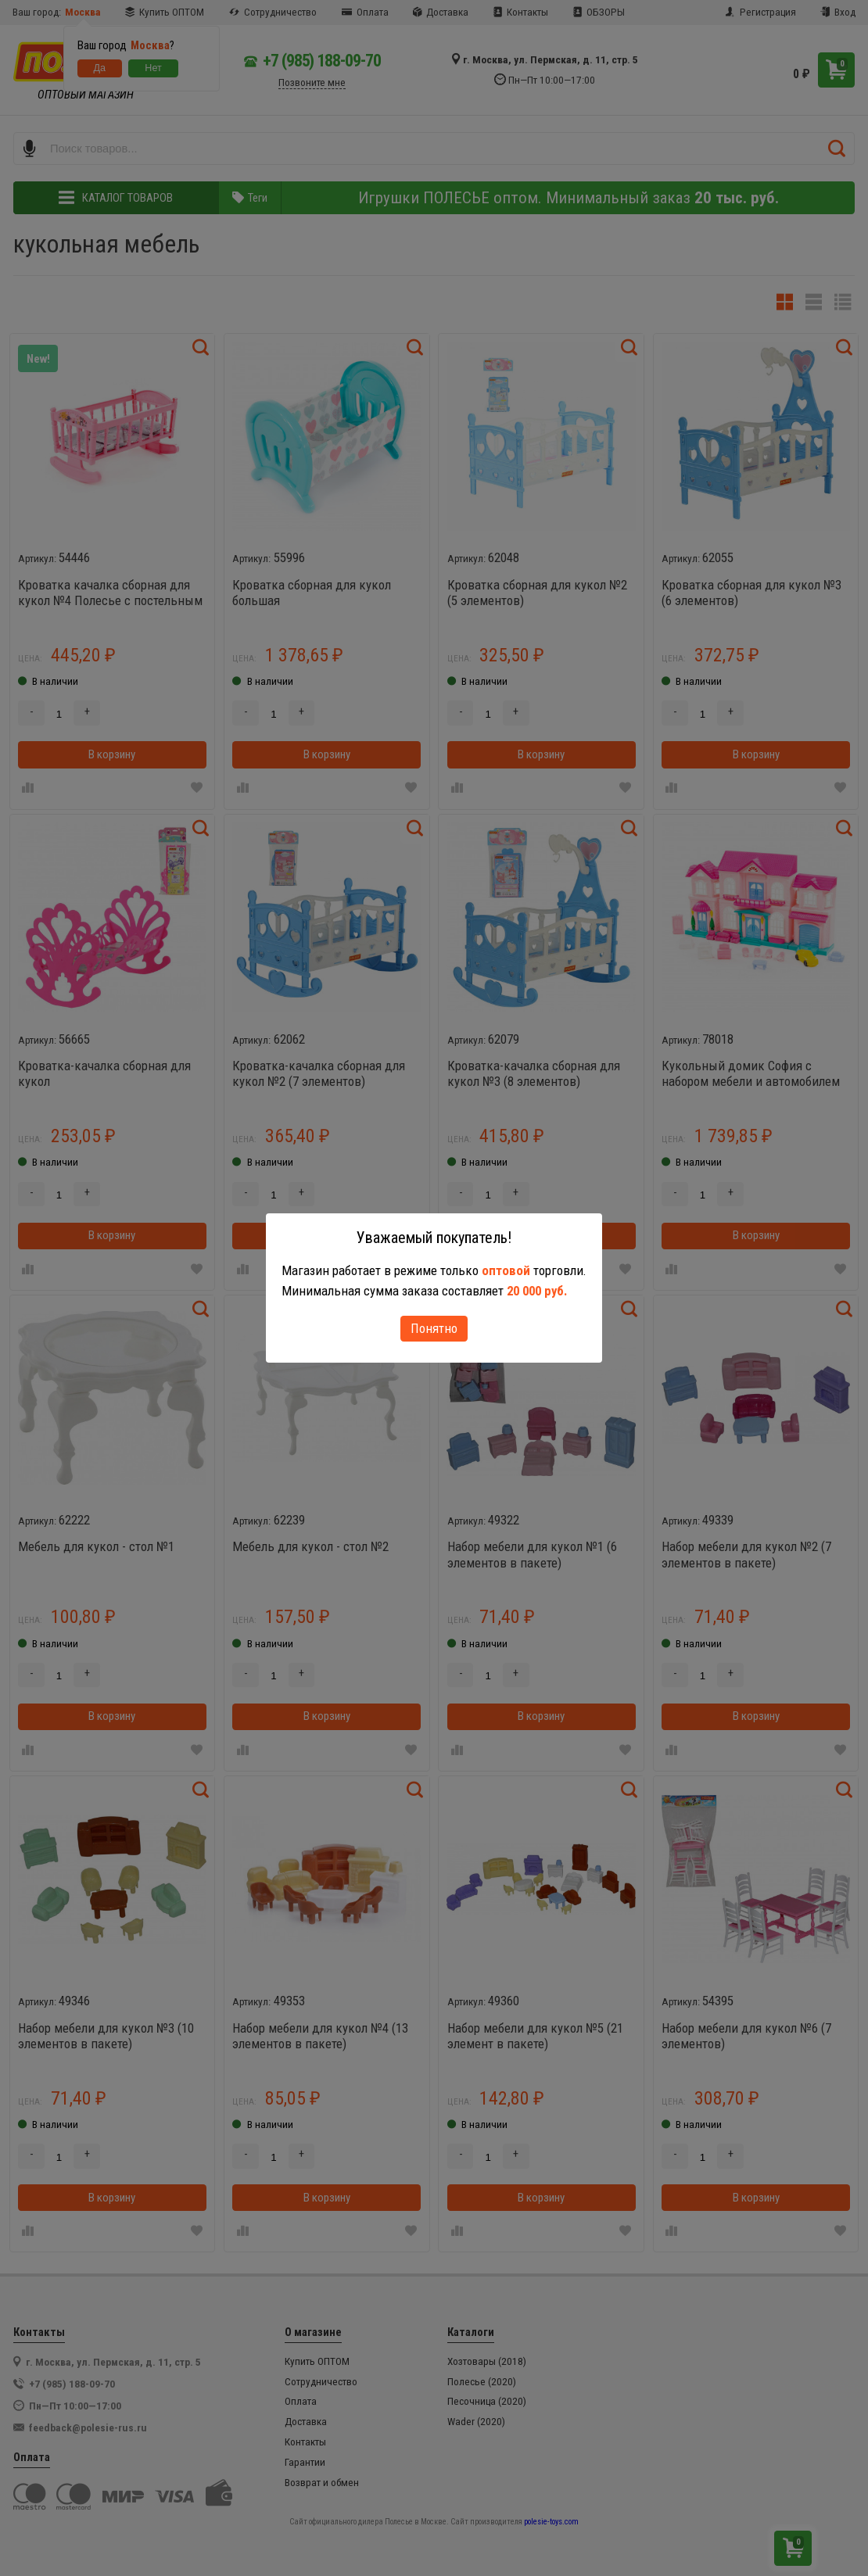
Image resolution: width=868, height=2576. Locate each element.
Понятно (434, 1328)
